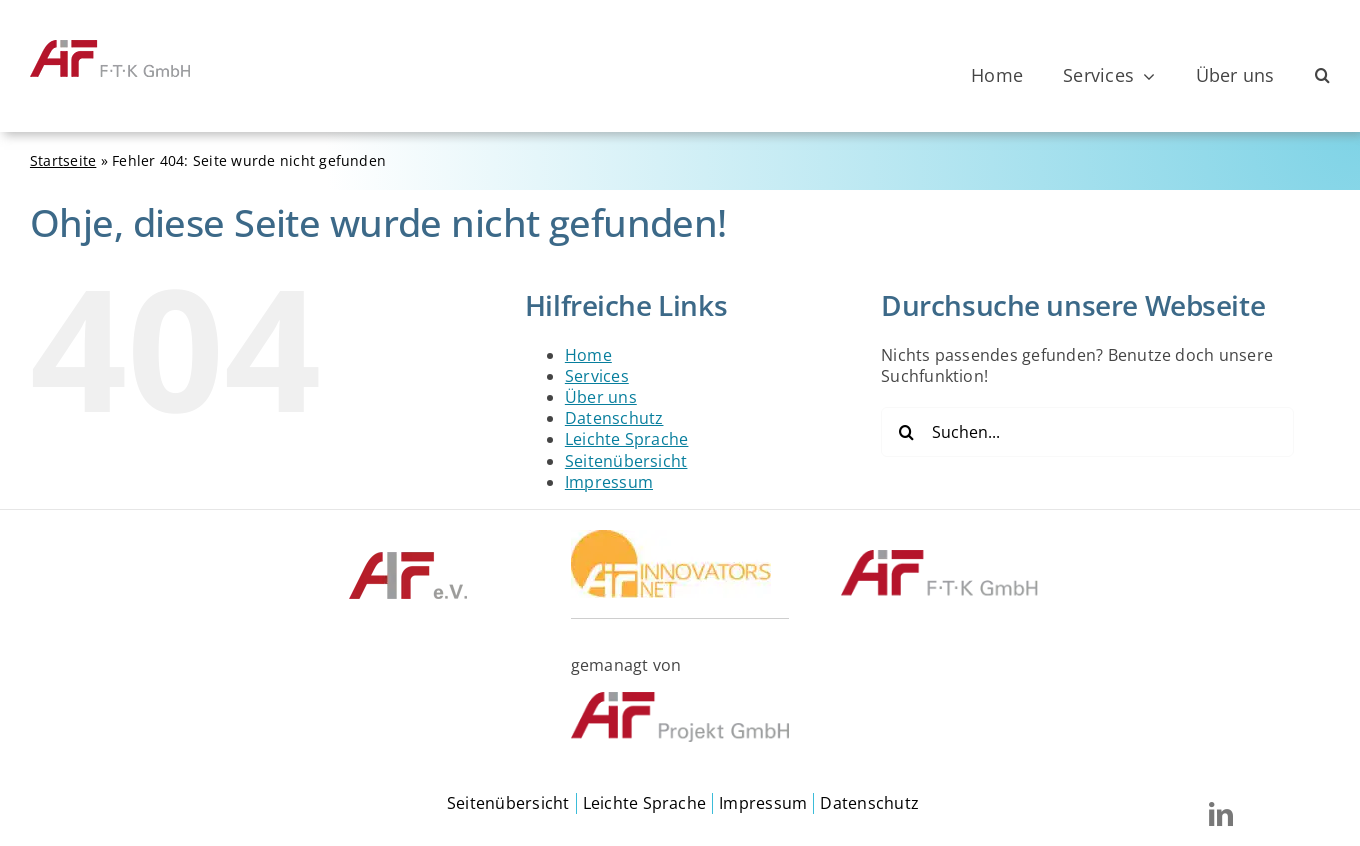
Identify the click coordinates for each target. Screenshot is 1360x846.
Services (597, 376)
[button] (1322, 76)
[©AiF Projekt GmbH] (680, 700)
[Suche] (906, 432)
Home (588, 355)
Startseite (63, 160)
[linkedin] (1221, 814)
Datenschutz (614, 418)
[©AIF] (408, 558)
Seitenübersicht (626, 461)
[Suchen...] (1087, 432)
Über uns (601, 397)
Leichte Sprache (627, 439)
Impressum (609, 482)
